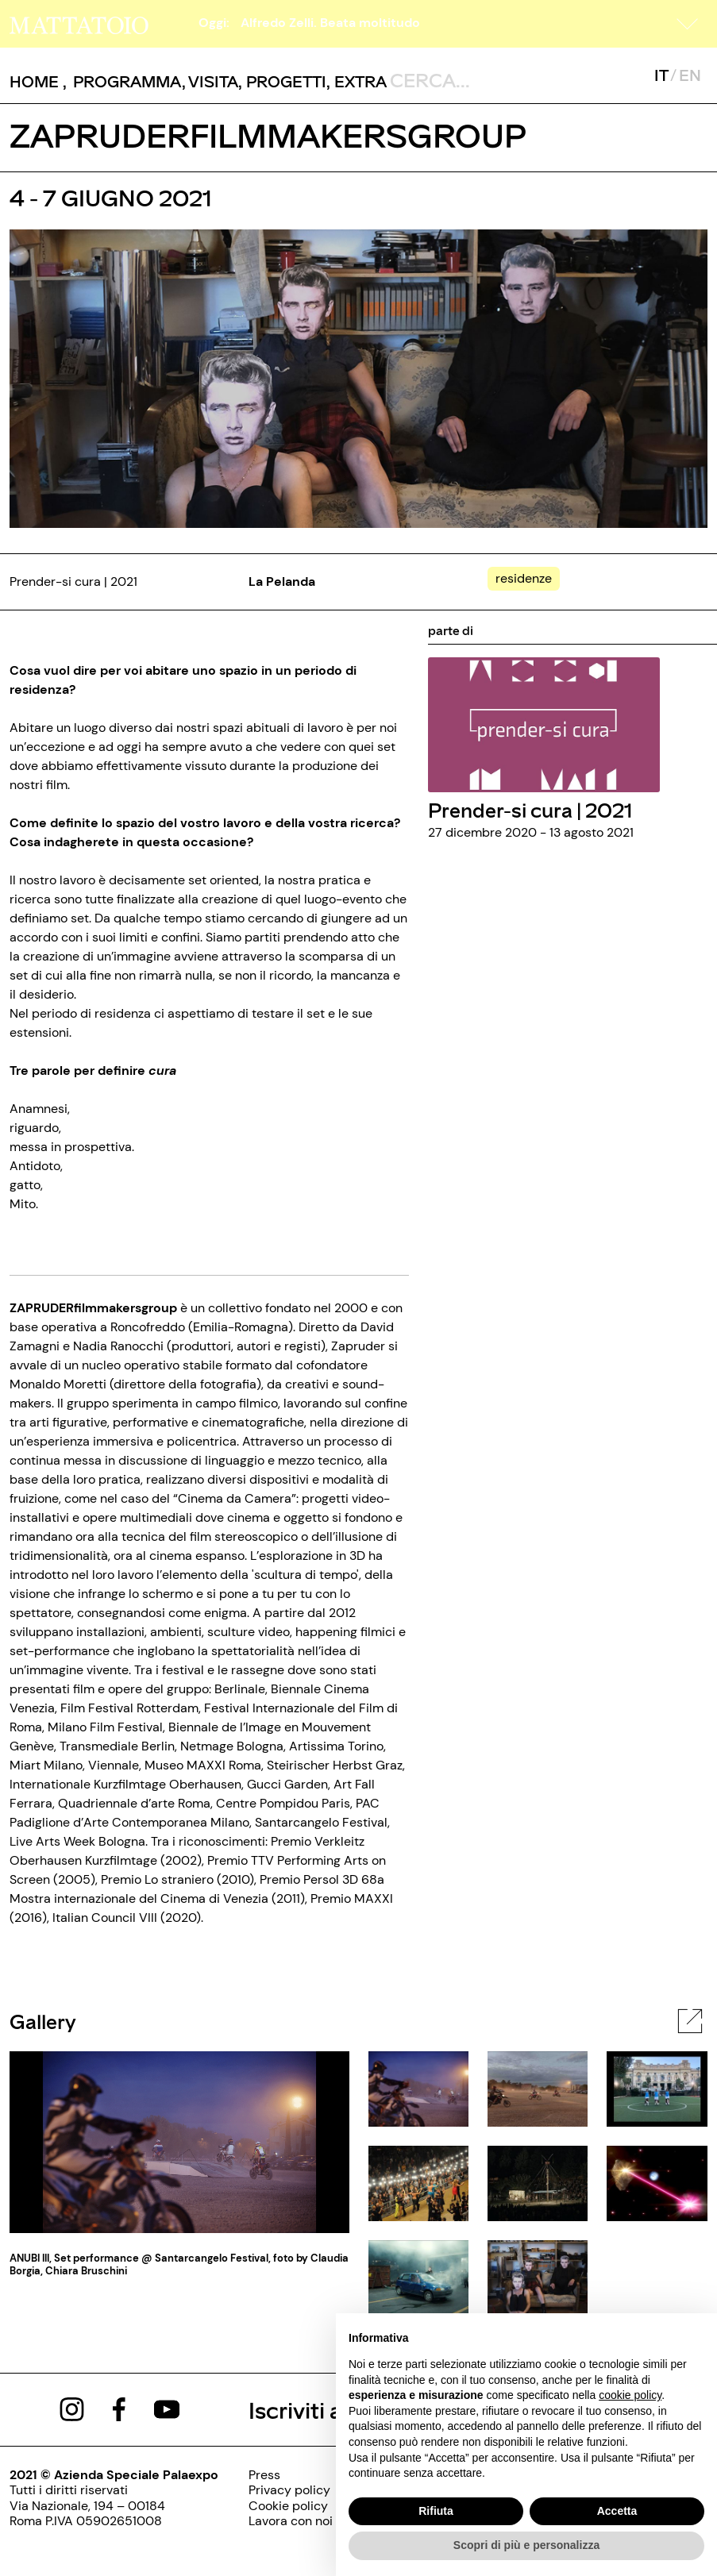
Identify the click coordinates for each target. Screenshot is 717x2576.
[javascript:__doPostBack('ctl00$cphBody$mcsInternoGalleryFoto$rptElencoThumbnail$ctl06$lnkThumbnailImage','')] (418, 2276)
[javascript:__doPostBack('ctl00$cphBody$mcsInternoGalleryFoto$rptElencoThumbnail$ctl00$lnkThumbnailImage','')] (418, 2087)
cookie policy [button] (630, 2395)
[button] (687, 24)
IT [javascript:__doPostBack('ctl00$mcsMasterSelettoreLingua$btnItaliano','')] (661, 74)
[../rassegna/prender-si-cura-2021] (544, 723)
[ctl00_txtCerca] (461, 79)
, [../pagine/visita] (210, 80)
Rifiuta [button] (435, 2511)
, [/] (38, 81)
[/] (79, 23)
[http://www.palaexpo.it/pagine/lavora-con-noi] (291, 2520)
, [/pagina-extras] (356, 80)
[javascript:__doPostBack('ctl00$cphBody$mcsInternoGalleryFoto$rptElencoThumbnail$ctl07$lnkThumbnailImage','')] (538, 2276)
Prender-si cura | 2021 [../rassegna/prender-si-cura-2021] (530, 809)
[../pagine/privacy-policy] (291, 2489)
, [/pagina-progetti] (282, 80)
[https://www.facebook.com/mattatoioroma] (119, 2408)
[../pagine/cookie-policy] (291, 2505)
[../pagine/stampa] (291, 2474)
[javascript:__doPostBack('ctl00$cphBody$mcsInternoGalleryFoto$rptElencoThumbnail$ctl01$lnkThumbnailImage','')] (538, 2087)
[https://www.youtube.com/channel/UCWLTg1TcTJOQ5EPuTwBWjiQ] (166, 2408)
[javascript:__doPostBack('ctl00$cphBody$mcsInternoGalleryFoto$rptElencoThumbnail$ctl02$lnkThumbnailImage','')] (657, 2087)
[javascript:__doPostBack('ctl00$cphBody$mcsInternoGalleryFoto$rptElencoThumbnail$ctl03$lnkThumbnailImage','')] (418, 2182)
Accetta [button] (617, 2511)
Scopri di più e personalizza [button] (526, 2545)
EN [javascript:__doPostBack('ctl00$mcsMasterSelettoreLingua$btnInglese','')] (690, 74)
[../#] (527, 578)
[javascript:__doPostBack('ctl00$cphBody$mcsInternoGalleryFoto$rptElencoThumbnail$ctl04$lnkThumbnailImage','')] (538, 2182)
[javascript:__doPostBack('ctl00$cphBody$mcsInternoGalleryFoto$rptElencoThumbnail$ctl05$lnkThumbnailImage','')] (657, 2182)
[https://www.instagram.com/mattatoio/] (72, 2408)
